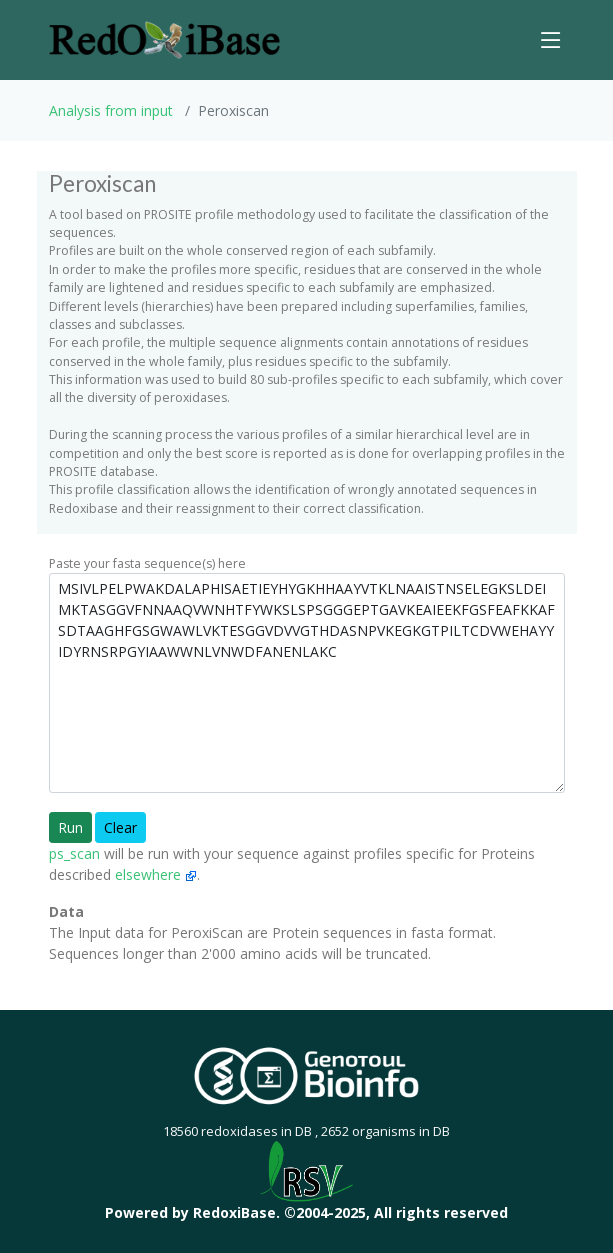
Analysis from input (111, 110)
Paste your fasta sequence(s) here (147, 563)
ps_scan (74, 853)
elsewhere (156, 874)
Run (70, 827)
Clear (120, 827)
